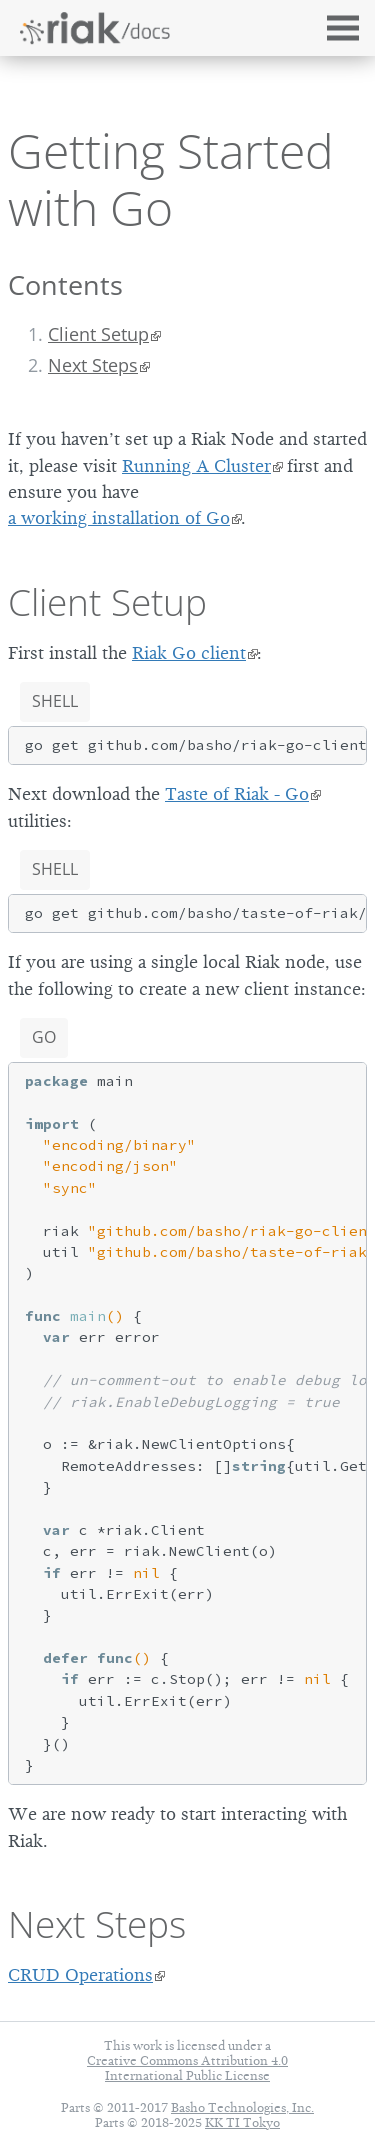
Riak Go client (189, 653)
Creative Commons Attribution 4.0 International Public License (187, 2068)
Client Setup (98, 334)
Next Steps (93, 365)
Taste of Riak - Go (237, 794)
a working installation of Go (119, 518)
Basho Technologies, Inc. (242, 2107)
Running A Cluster (196, 466)
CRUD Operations (80, 1975)
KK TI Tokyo (242, 2122)
